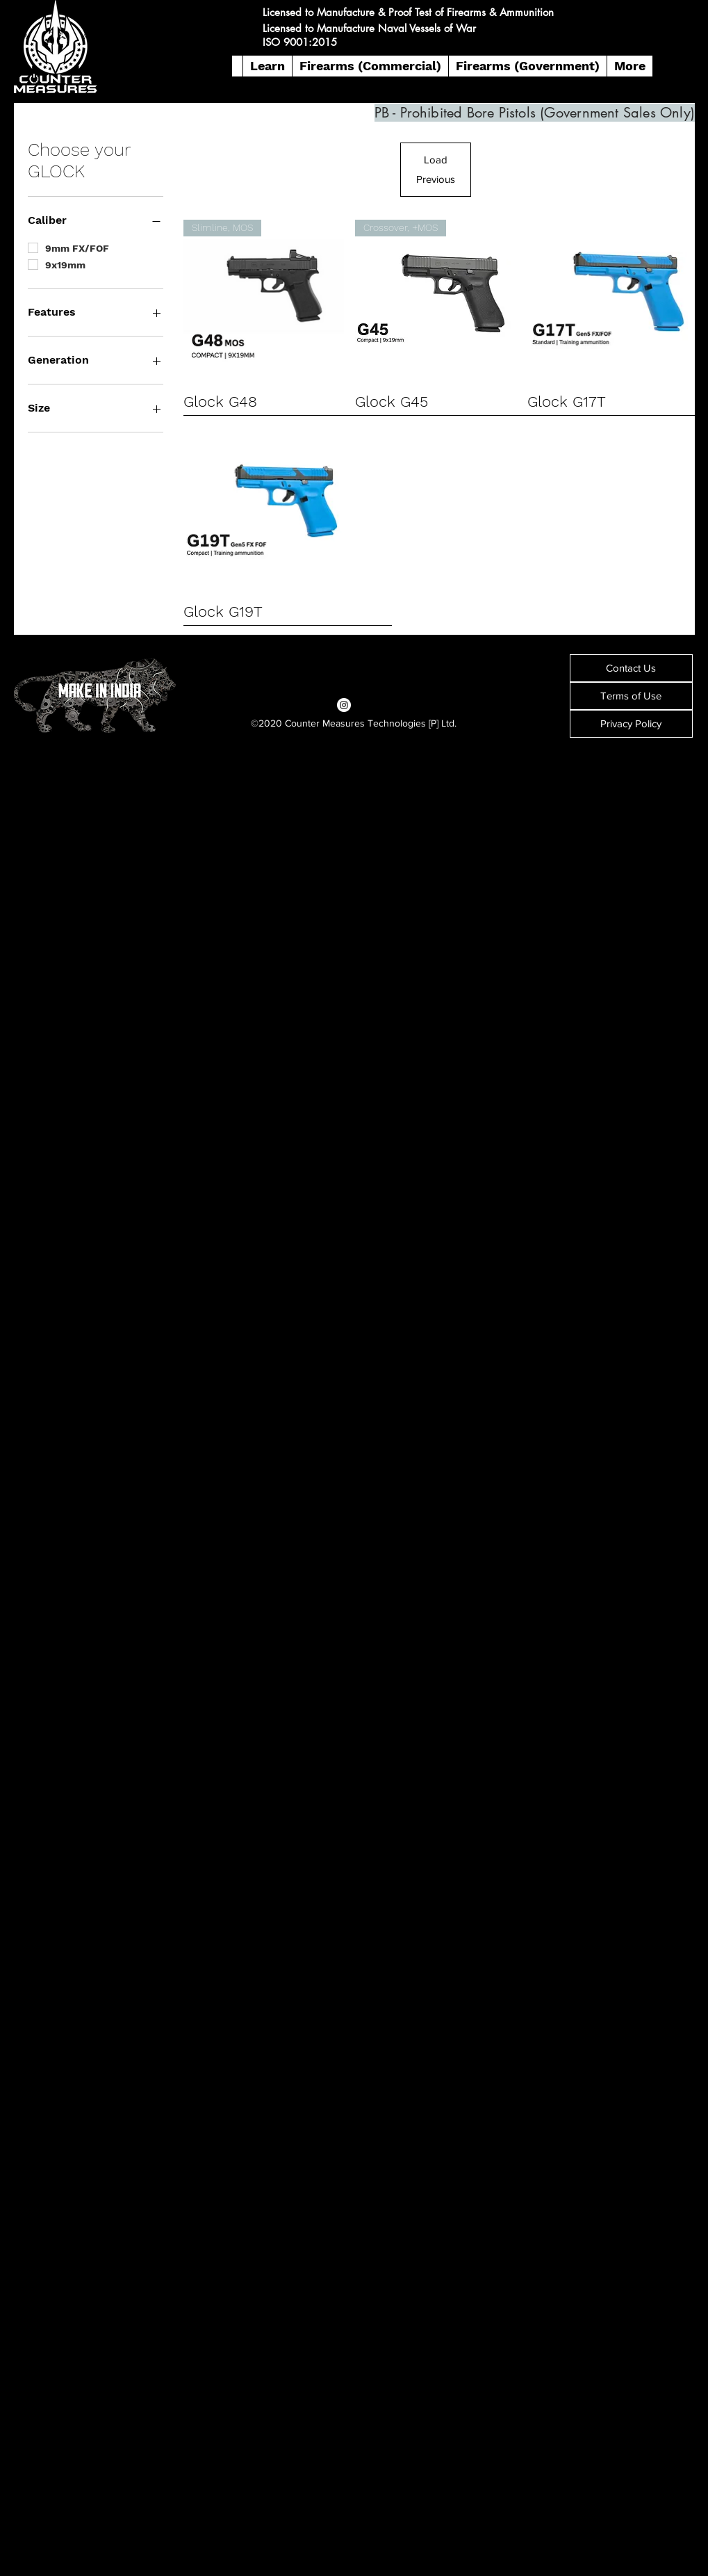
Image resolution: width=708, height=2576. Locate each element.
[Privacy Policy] (631, 724)
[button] (267, 66)
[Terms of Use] (631, 696)
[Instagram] (344, 705)
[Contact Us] (631, 668)
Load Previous (435, 169)
